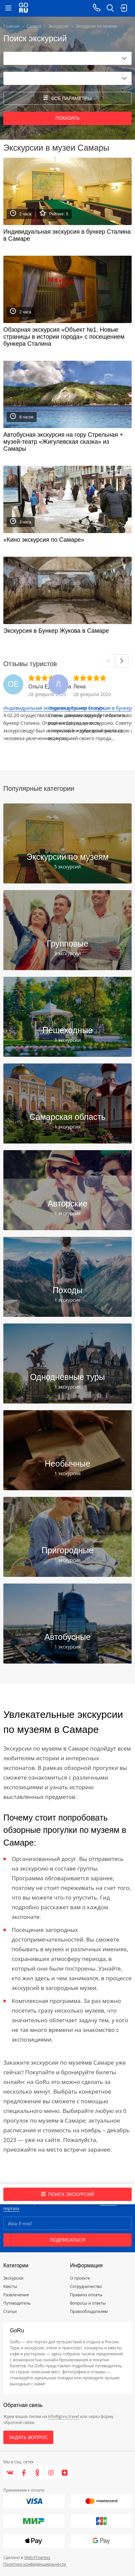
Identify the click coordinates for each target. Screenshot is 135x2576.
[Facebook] (24, 2472)
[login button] (123, 8)
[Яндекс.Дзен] (64, 2472)
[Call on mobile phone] (97, 8)
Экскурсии (58, 26)
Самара (34, 26)
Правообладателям (89, 2311)
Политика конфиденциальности (34, 2564)
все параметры (67, 98)
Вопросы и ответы (88, 2303)
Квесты (10, 2286)
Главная (11, 26)
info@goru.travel (63, 2416)
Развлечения (16, 2295)
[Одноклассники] (37, 2472)
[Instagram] (51, 2472)
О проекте (80, 2278)
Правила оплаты (86, 2295)
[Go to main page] (23, 8)
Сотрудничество (86, 2286)
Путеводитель (17, 2303)
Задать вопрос (28, 2437)
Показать (67, 118)
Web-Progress (37, 2557)
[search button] (110, 8)
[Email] (67, 2223)
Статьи (10, 2311)
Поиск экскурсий (67, 2194)
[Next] (121, 661)
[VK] (10, 2472)
